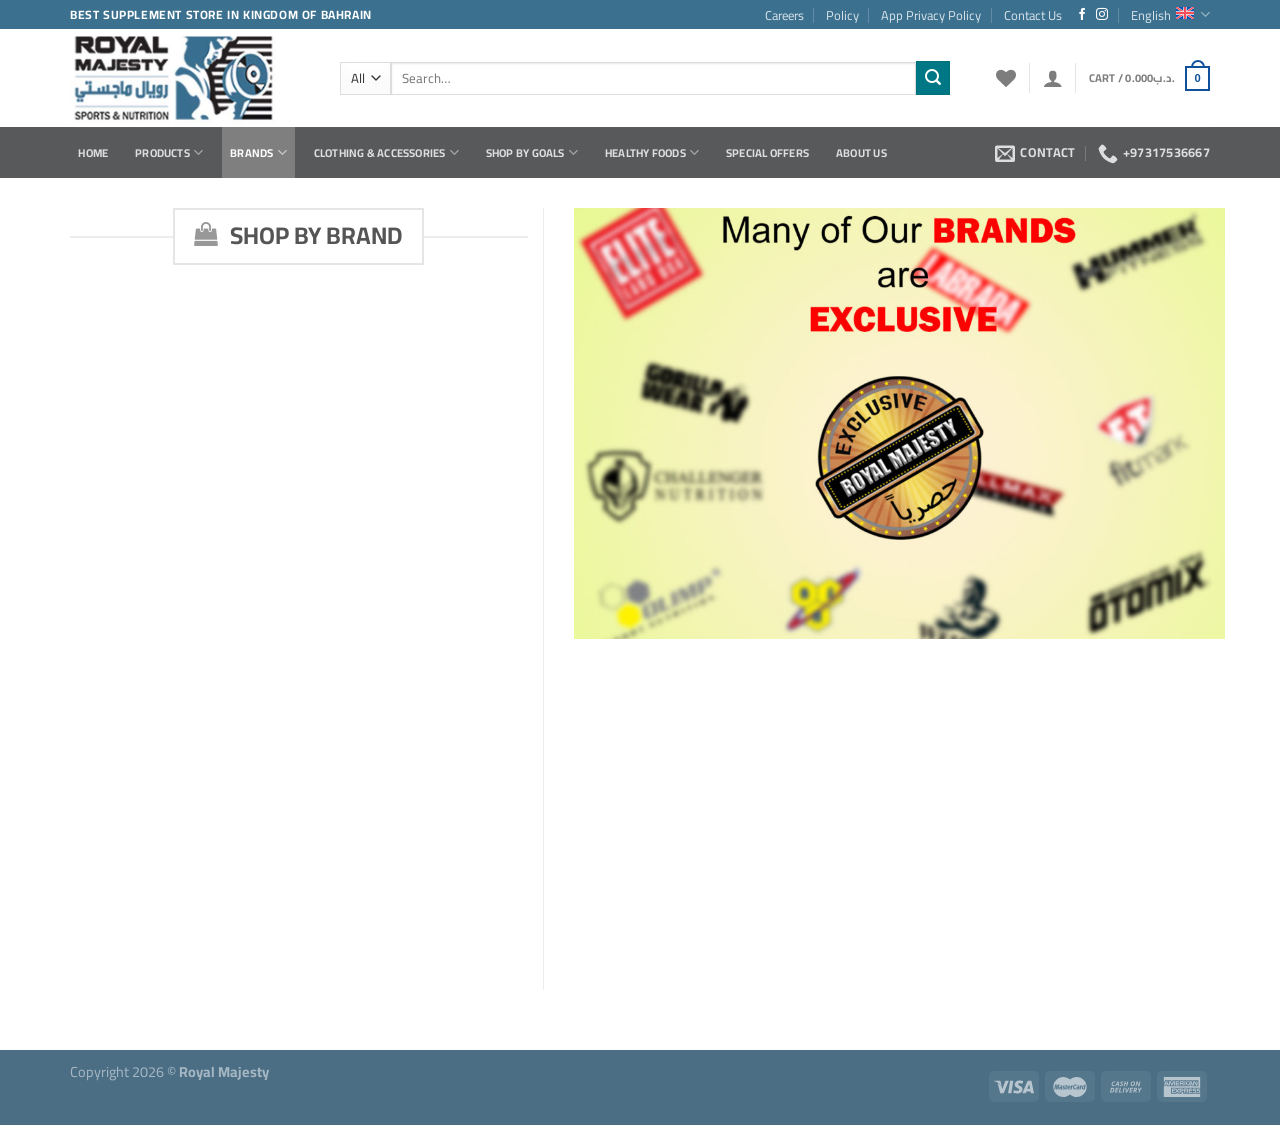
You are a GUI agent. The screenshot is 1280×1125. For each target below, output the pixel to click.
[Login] (1053, 78)
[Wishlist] (1006, 78)
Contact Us (1033, 15)
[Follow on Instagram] (1102, 15)
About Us (861, 152)
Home (93, 152)
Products (169, 152)
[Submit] (933, 78)
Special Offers (767, 152)
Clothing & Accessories (386, 152)
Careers (784, 15)
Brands (258, 152)
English (1170, 15)
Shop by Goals (532, 152)
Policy (842, 15)
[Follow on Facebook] (1082, 15)
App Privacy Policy (931, 15)
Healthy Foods (652, 152)
